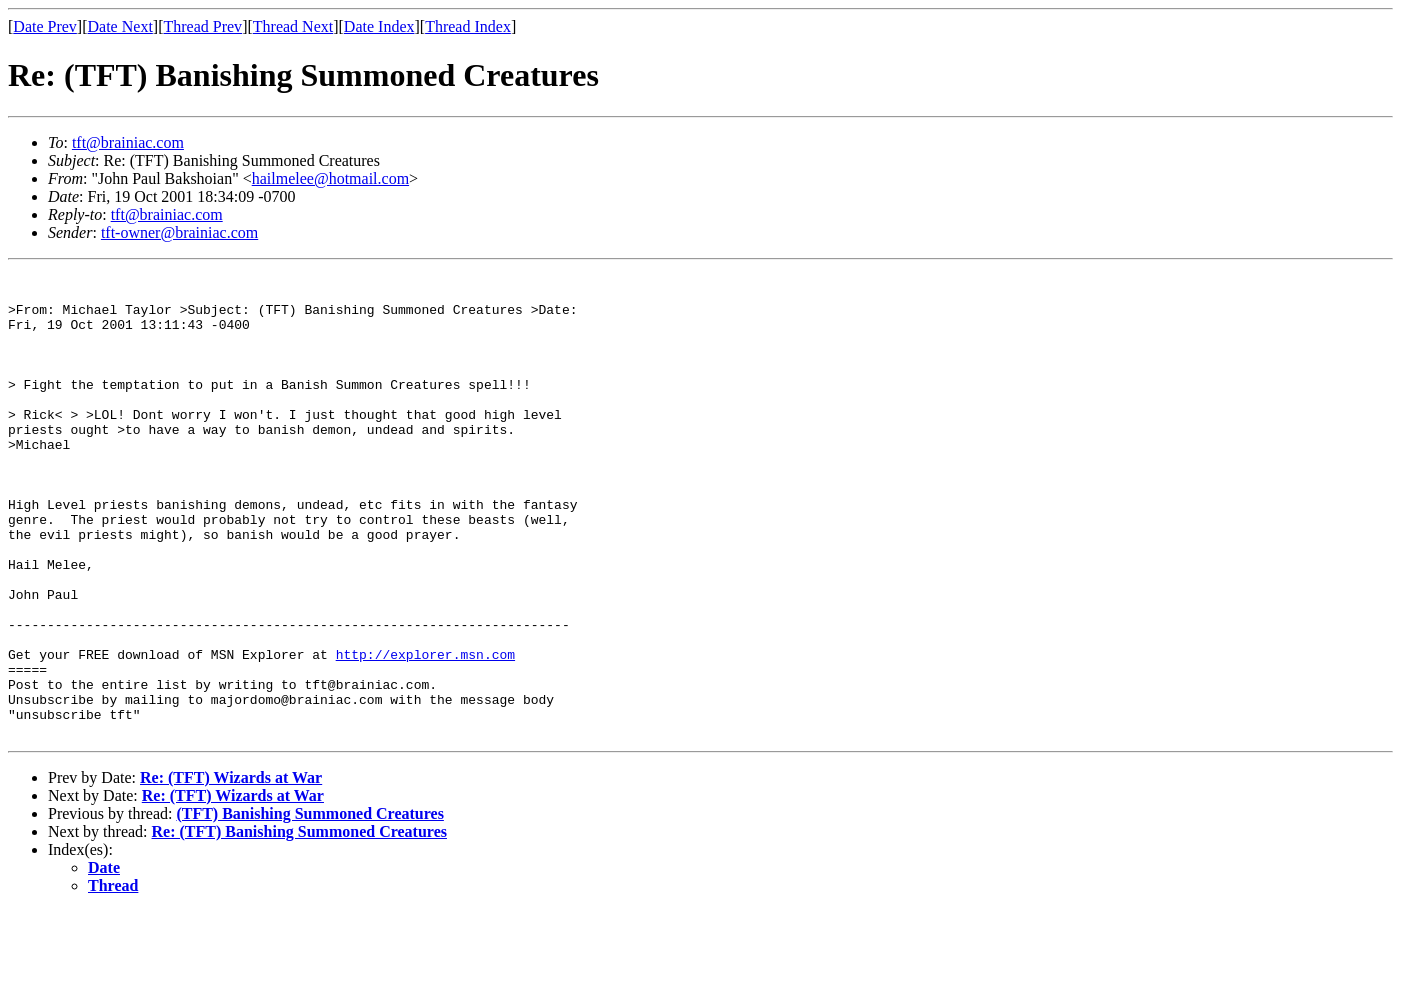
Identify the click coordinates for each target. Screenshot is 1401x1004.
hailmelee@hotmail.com (330, 178)
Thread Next (293, 26)
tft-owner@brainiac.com (179, 232)
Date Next (120, 26)
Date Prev (45, 26)
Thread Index (468, 26)
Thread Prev (202, 26)
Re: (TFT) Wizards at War (231, 870)
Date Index (379, 26)
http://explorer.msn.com (425, 732)
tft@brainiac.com (128, 142)
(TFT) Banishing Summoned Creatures (309, 906)
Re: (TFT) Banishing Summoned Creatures (299, 924)
